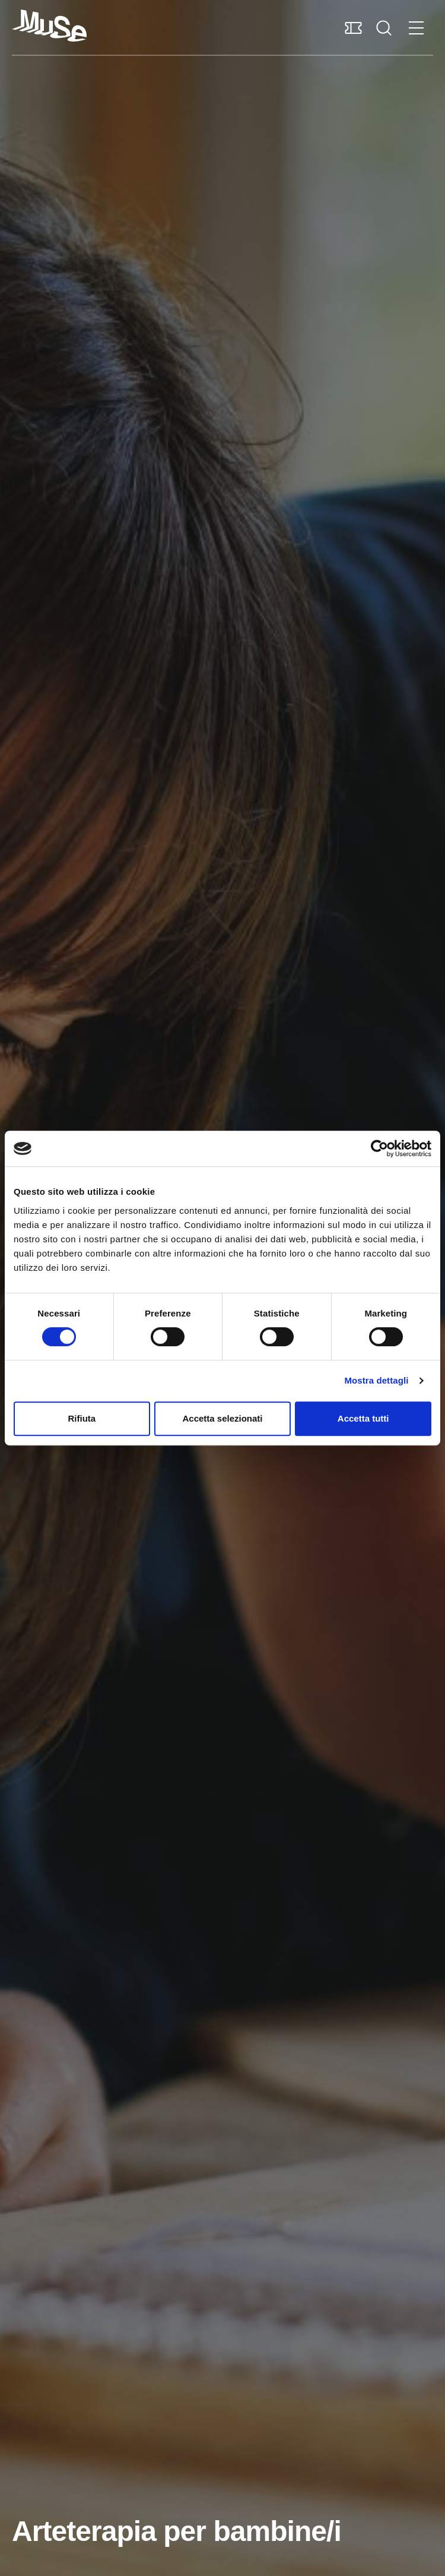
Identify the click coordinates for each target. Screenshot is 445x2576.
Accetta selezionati (222, 1418)
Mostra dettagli (376, 1380)
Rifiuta (82, 1418)
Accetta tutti (363, 1418)
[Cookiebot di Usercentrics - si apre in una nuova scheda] (379, 1148)
